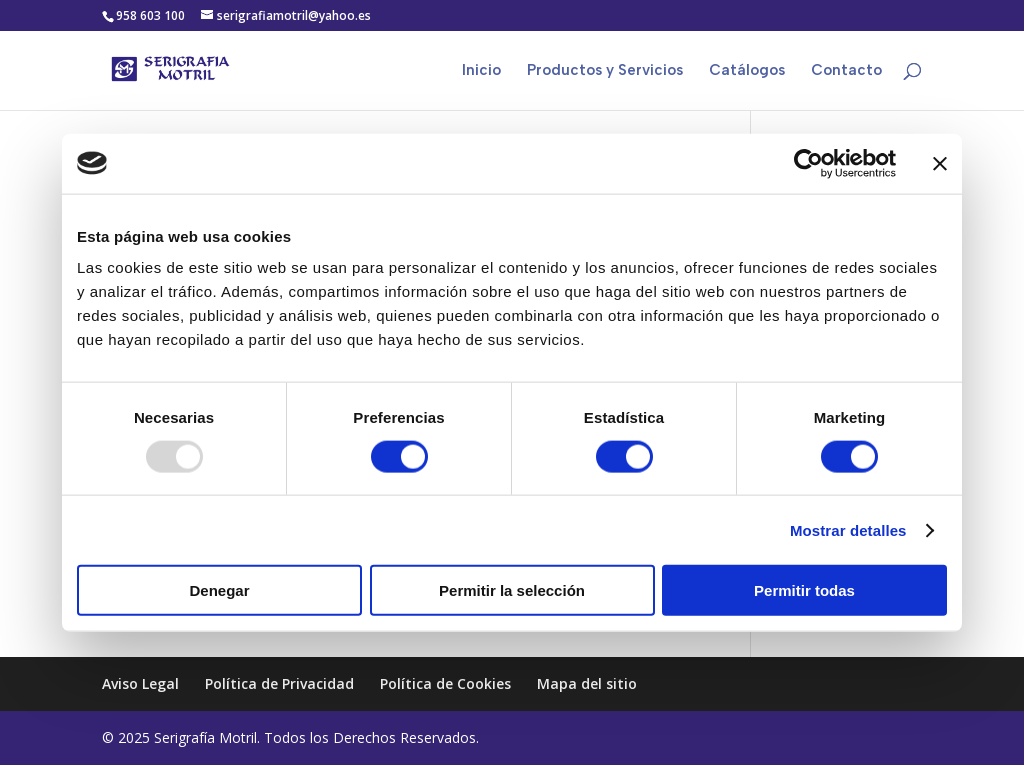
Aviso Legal (140, 683)
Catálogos (747, 71)
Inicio (481, 71)
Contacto (846, 71)
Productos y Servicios (605, 71)
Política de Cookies (445, 683)
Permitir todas (804, 590)
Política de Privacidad (279, 683)
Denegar (219, 590)
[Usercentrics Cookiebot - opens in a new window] (808, 163)
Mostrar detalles (848, 529)
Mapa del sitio (587, 683)
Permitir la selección (512, 590)
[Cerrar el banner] (940, 163)
